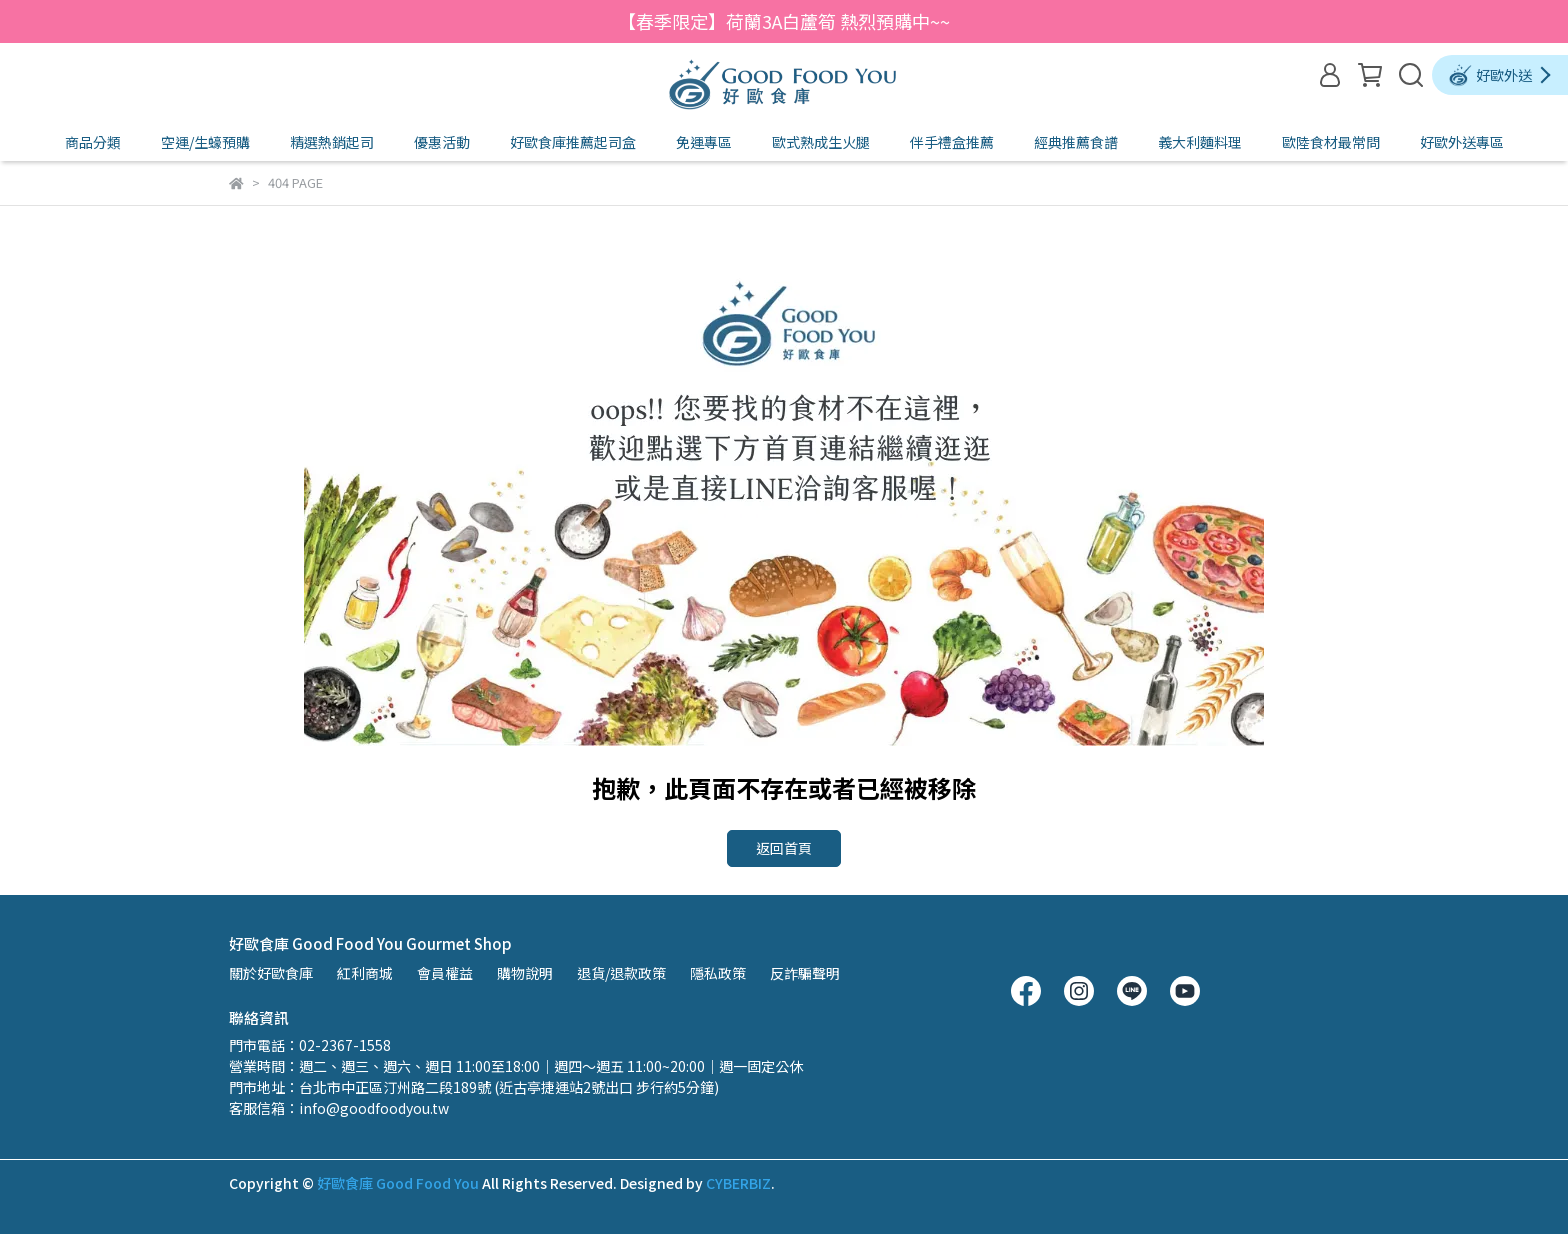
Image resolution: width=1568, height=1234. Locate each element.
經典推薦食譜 (1076, 142)
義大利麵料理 (1200, 142)
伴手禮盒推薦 (952, 142)
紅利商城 (365, 973)
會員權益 (445, 973)
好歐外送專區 (1462, 142)
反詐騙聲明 (805, 973)
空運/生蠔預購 (205, 142)
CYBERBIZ (738, 1183)
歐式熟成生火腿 (821, 142)
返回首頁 (784, 848)
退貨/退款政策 (621, 973)
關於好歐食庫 (271, 973)
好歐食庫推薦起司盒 (573, 142)
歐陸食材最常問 (1331, 142)
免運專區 (704, 142)
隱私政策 (718, 973)
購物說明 (525, 973)
